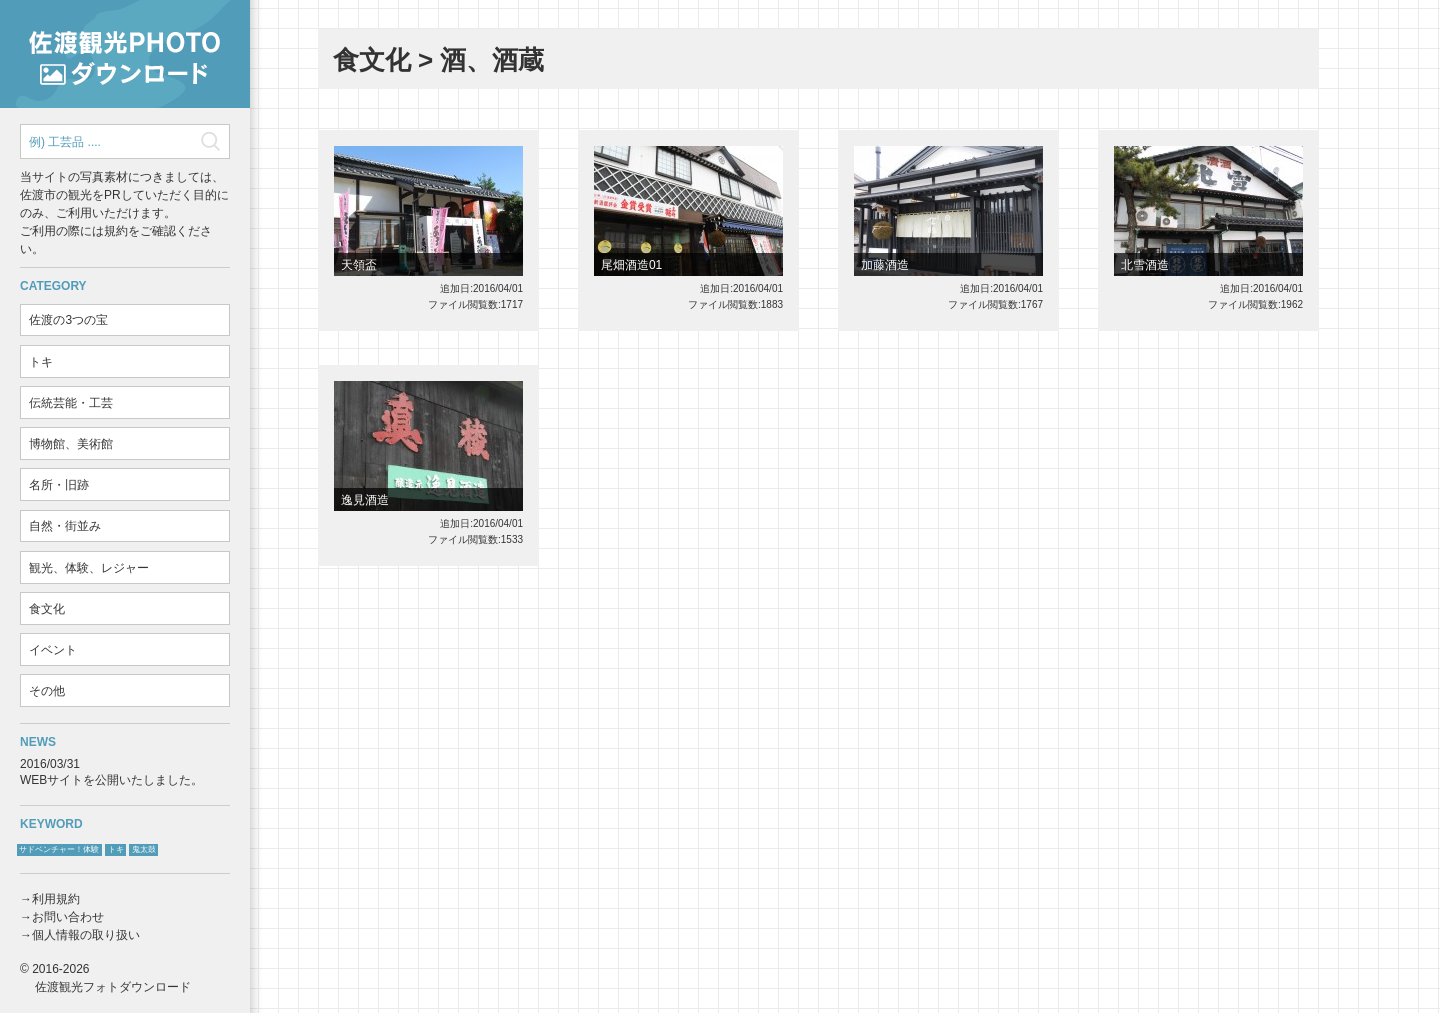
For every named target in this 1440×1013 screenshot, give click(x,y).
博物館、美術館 (71, 444)
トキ (41, 362)
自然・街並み (65, 526)
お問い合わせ (68, 917)
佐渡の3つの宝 (68, 320)
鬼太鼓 (144, 849)
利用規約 (56, 899)
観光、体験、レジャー (89, 568)
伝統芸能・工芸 (71, 403)
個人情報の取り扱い (86, 935)
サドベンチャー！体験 (59, 849)
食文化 (47, 609)
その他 (47, 691)
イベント (53, 650)
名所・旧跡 (59, 485)
